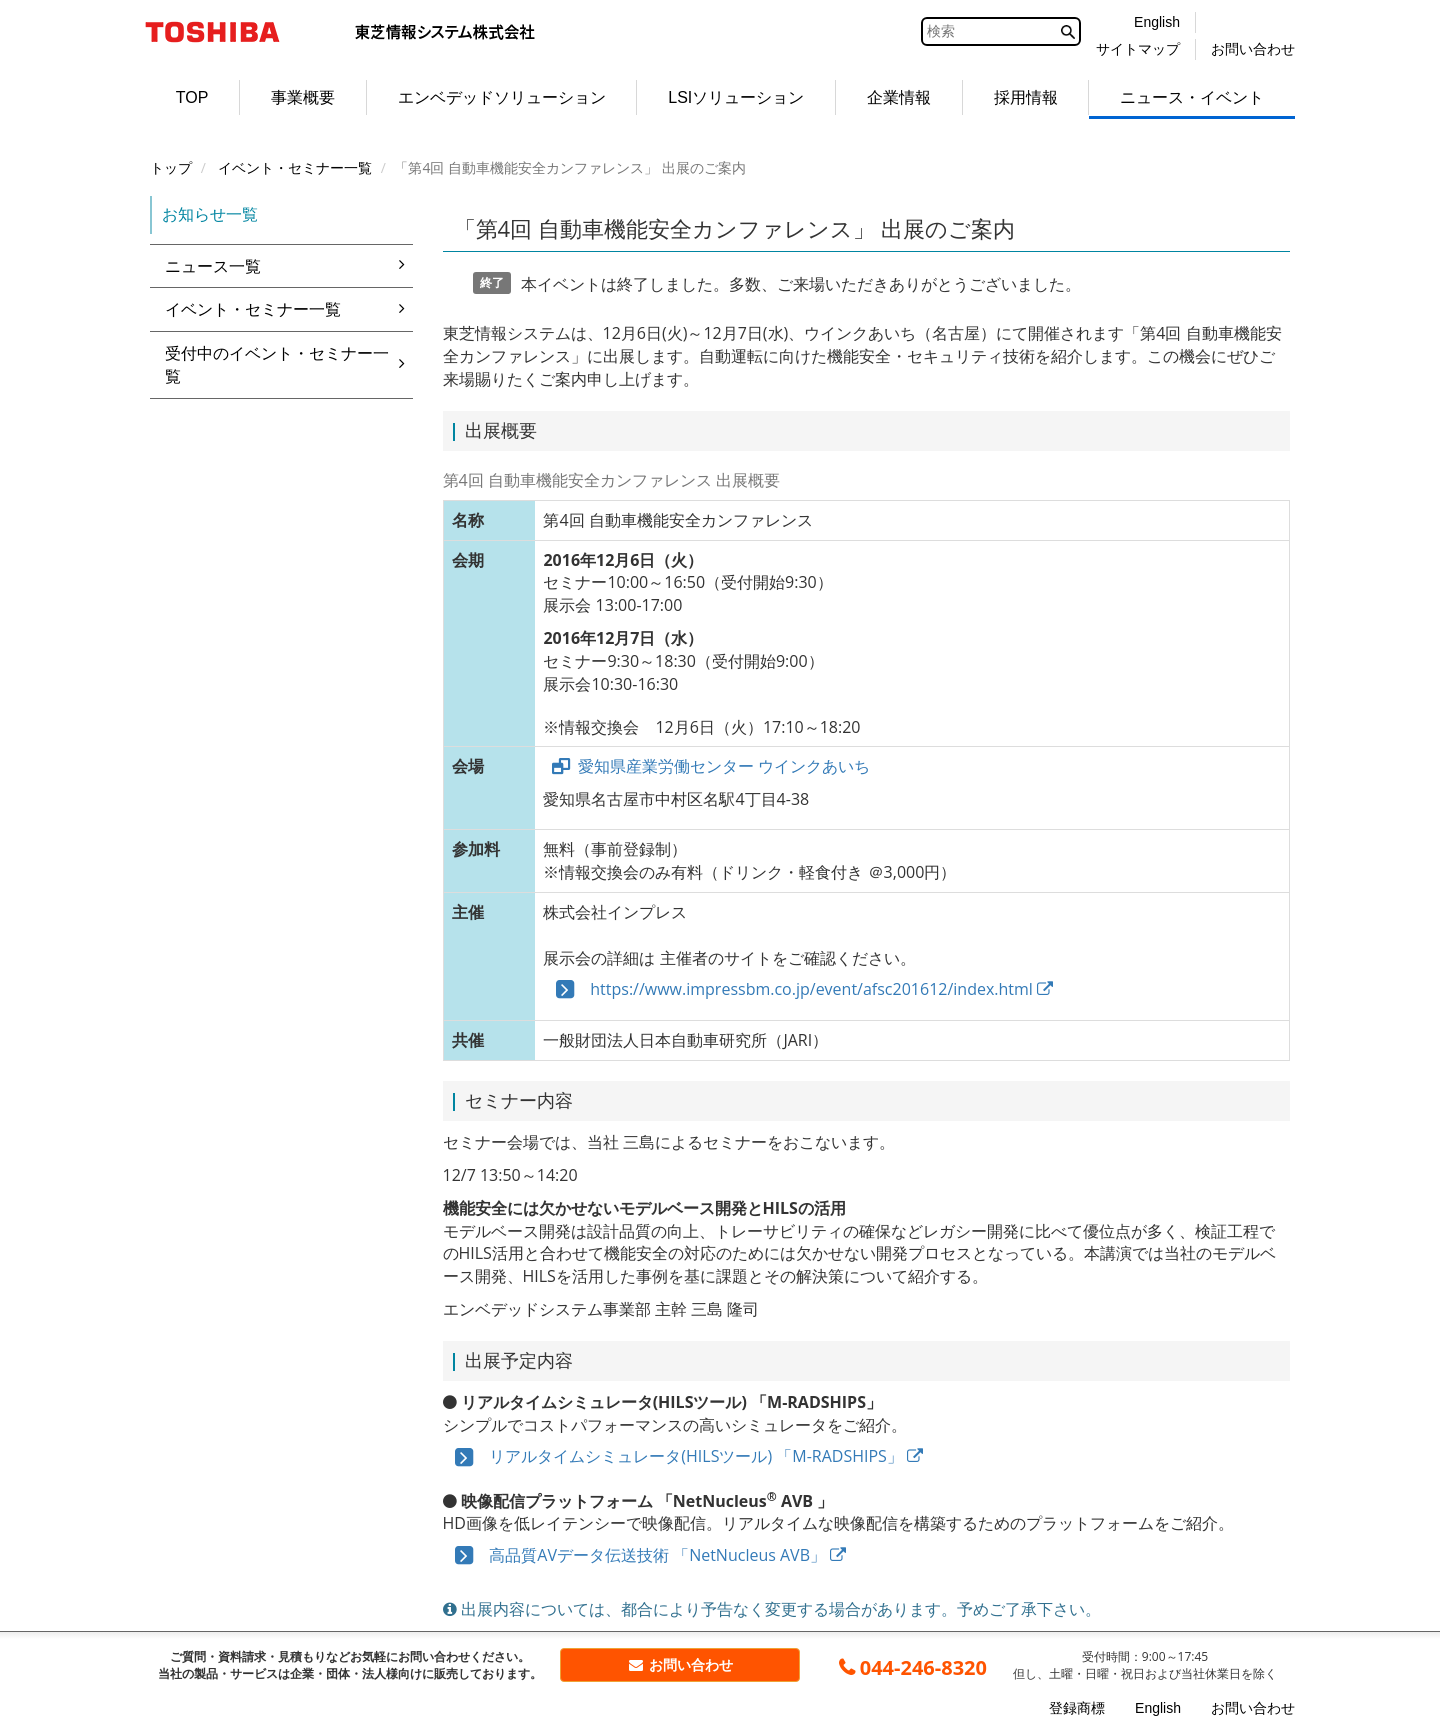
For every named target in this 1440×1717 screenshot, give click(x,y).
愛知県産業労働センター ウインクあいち (724, 766)
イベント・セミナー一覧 (289, 309)
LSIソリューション (736, 97)
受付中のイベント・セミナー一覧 (289, 364)
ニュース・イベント (1192, 97)
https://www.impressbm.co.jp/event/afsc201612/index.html (798, 989)
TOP (192, 97)
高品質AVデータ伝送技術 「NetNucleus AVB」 (645, 1555)
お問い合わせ (680, 1664)
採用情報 (1026, 97)
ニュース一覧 (289, 266)
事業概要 (303, 97)
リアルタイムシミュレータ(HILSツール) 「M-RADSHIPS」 (683, 1456)
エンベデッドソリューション (502, 97)
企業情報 (899, 97)
